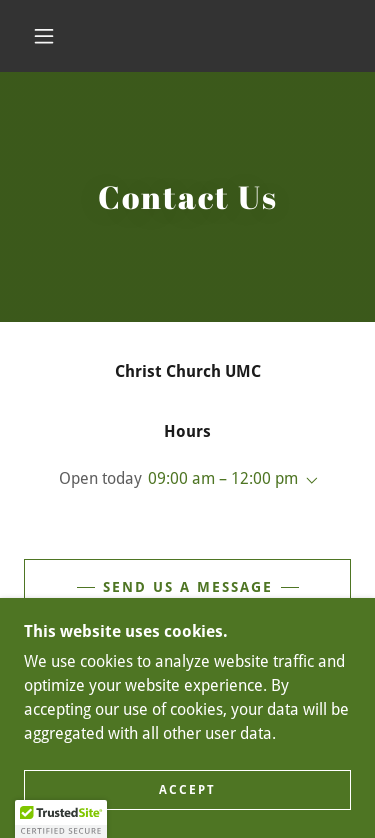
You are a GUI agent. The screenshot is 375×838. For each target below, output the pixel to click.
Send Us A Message (188, 587)
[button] (44, 36)
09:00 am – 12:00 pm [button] (223, 478)
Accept (187, 790)
